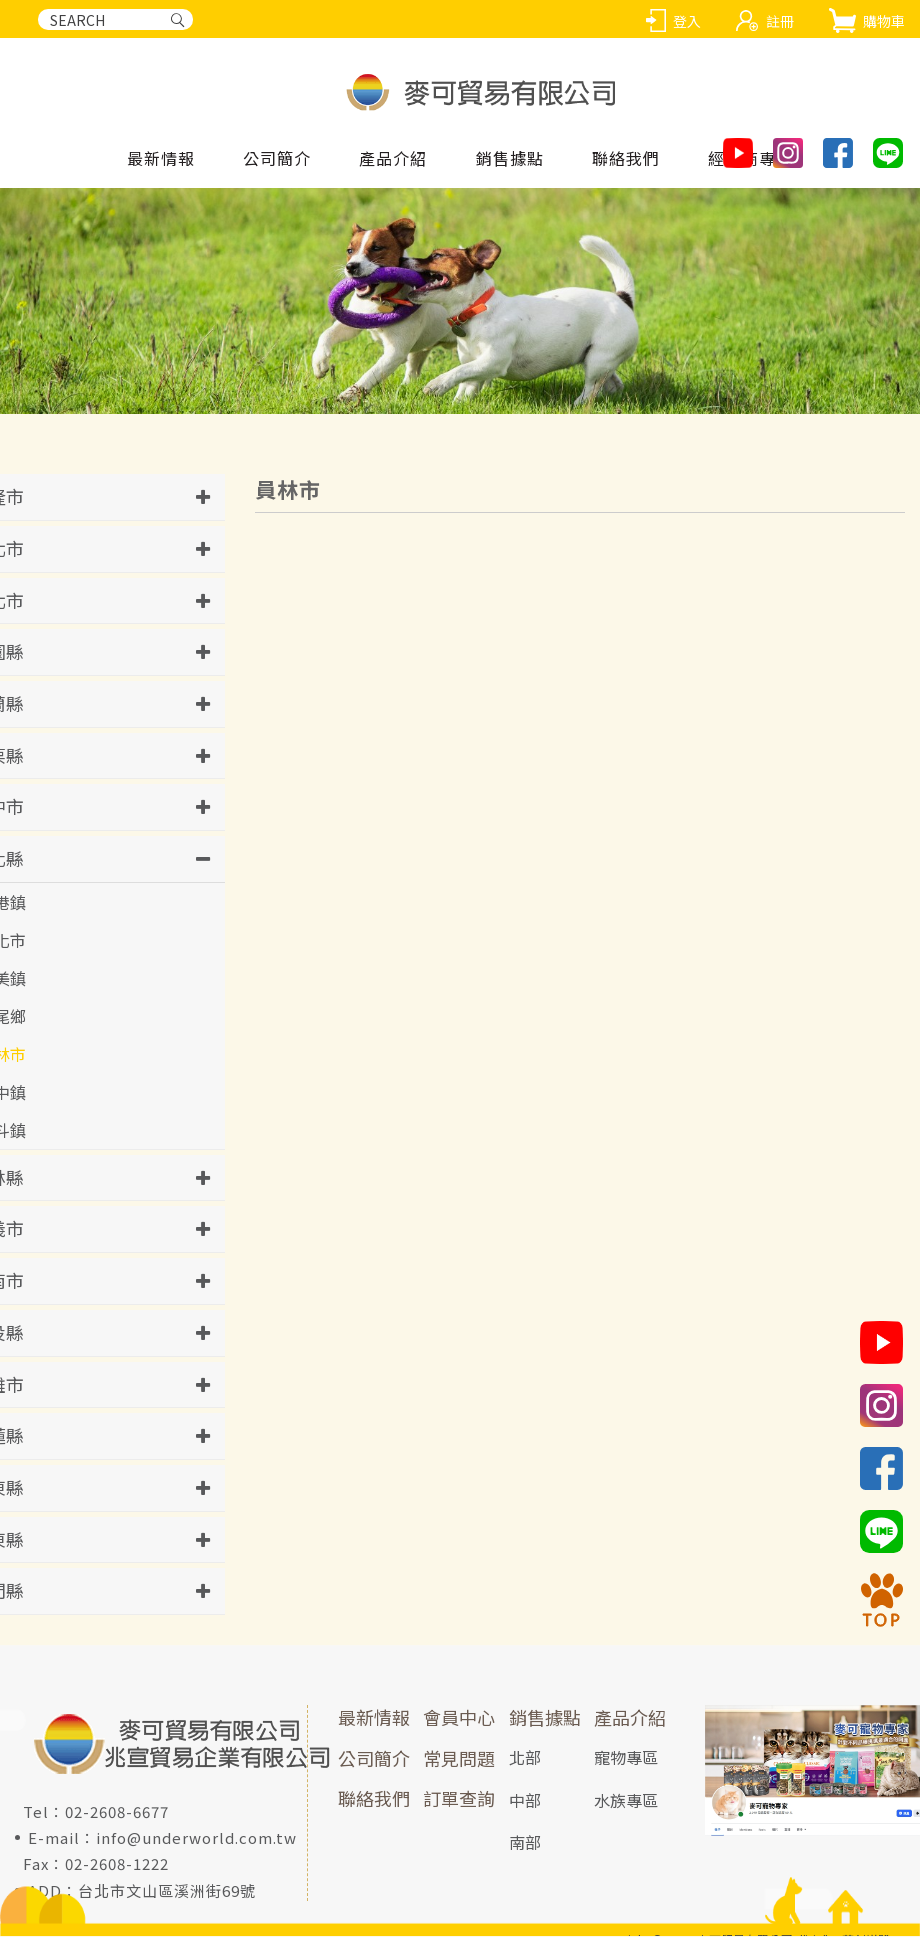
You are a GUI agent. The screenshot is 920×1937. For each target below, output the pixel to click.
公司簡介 (374, 1758)
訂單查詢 (459, 1799)
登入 (687, 21)
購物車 (884, 21)
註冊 (780, 21)
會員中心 (459, 1718)
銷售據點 (545, 1718)
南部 (525, 1843)
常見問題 (459, 1758)
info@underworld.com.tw (196, 1838)
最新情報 (374, 1718)
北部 (525, 1757)
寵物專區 (626, 1757)
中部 (525, 1800)
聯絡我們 (374, 1799)
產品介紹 (630, 1718)
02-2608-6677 (117, 1812)
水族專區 (626, 1800)
